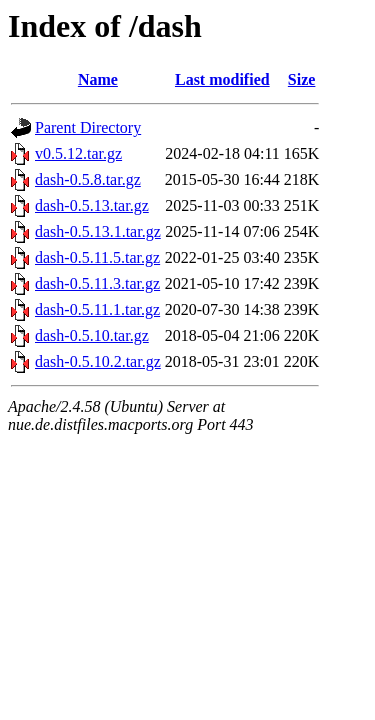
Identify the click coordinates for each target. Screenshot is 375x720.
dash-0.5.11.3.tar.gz (97, 283)
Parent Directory (88, 127)
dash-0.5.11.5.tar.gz (97, 257)
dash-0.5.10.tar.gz (92, 335)
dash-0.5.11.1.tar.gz (97, 309)
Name (98, 79)
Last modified (222, 79)
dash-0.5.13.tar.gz (92, 205)
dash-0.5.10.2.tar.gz (98, 361)
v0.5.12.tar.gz (78, 153)
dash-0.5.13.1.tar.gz (98, 231)
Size (302, 79)
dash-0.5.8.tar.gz (88, 179)
